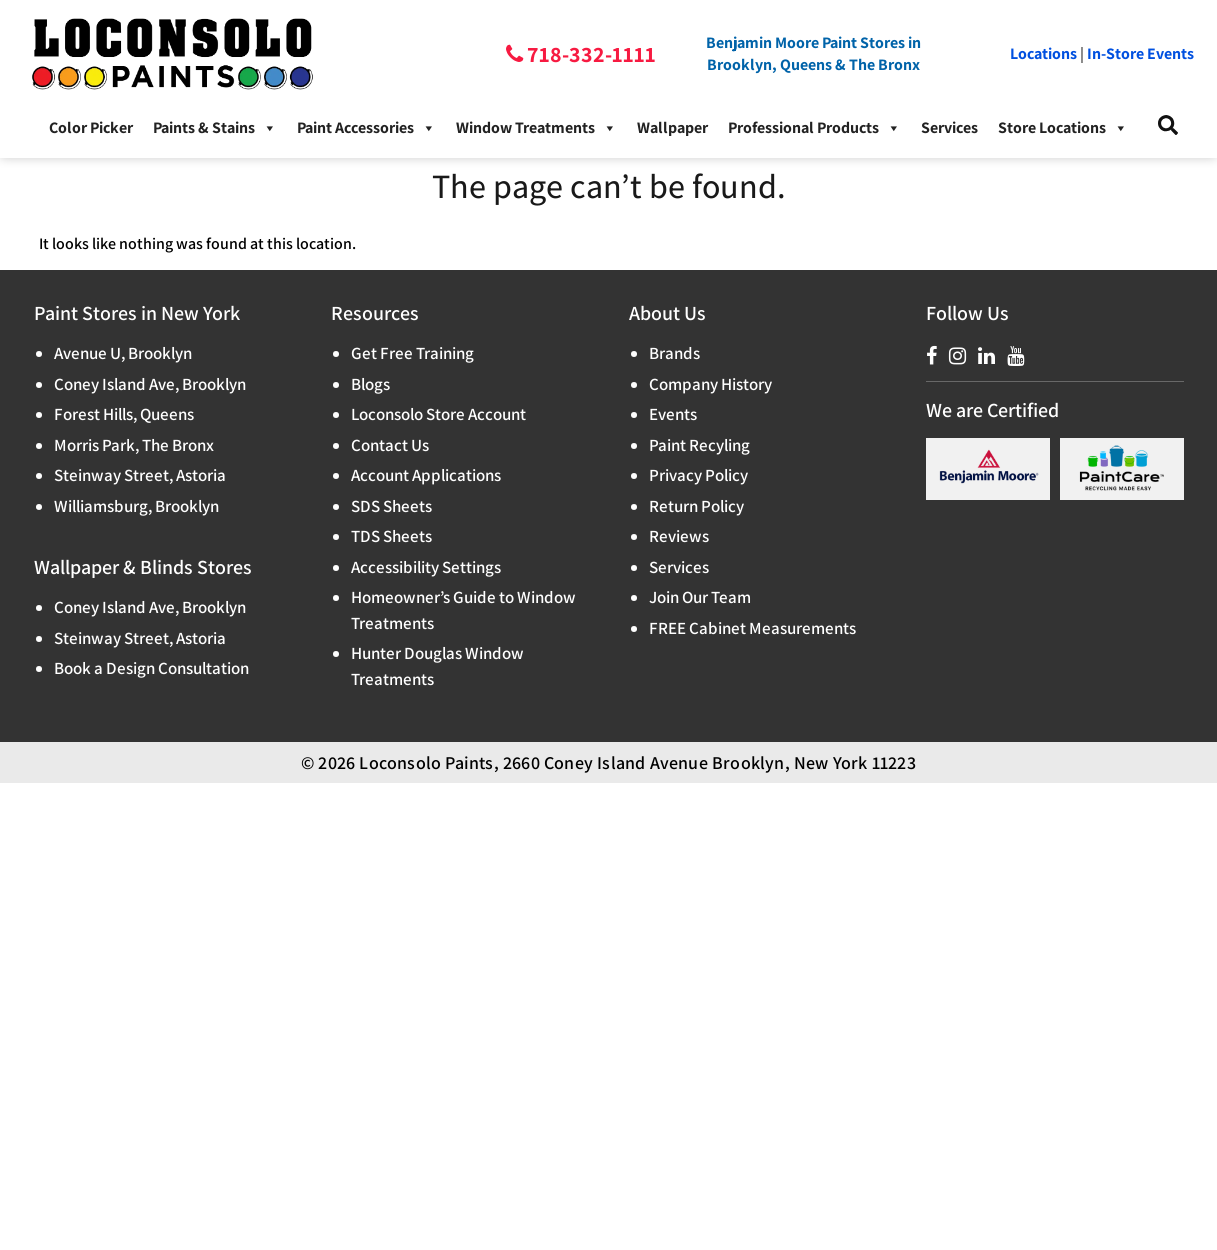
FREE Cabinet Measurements (752, 628)
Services (949, 127)
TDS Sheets (391, 536)
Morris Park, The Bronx (134, 445)
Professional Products (814, 128)
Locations (1043, 53)
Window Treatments (536, 128)
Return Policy (696, 506)
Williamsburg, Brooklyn (136, 506)
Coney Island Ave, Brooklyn (150, 384)
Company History (710, 384)
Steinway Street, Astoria (140, 475)
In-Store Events (1140, 53)
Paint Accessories (366, 128)
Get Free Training (412, 353)
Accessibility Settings (426, 567)
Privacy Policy (698, 475)
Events (673, 414)
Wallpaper (672, 127)
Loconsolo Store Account (438, 414)
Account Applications (426, 475)
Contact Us (390, 445)
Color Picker (91, 127)
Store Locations (1063, 128)
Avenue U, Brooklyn (123, 353)
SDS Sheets (391, 506)
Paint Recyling (699, 445)
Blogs (370, 384)
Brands (674, 353)
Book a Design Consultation (151, 668)
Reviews (679, 536)
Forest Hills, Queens (124, 414)
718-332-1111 (589, 54)
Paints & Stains (215, 128)
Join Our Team (700, 597)
